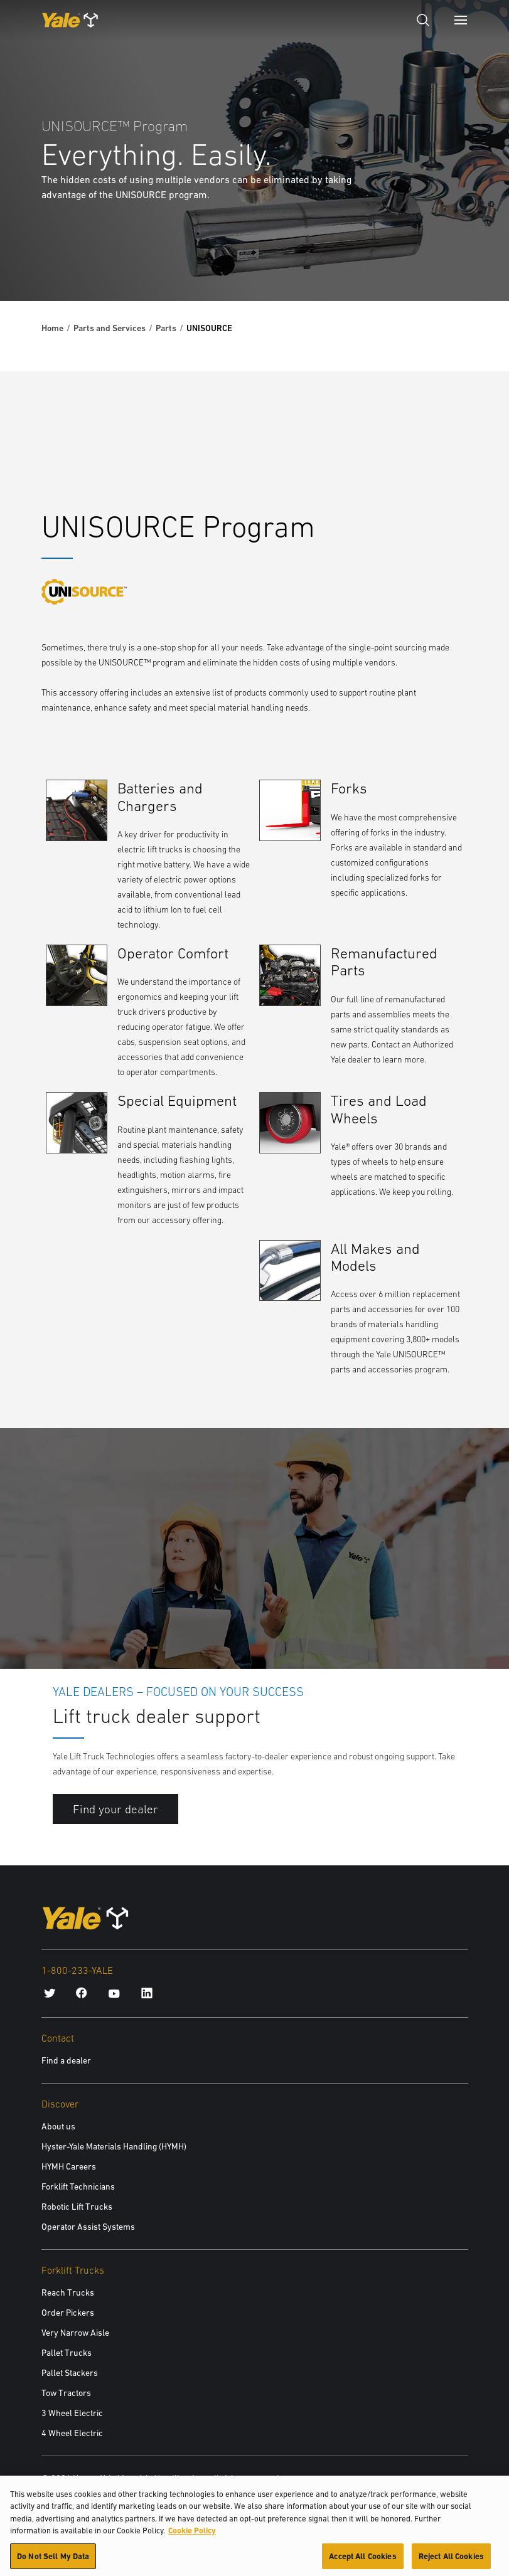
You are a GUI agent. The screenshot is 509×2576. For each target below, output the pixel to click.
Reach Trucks (67, 2292)
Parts (166, 328)
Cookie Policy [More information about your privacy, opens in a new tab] (192, 2535)
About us (58, 2126)
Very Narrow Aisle (75, 2333)
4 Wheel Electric (72, 2433)
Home (52, 328)
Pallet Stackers (69, 2373)
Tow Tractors (66, 2393)
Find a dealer (66, 2060)
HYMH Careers (68, 2166)
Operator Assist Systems (88, 2227)
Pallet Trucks (66, 2353)
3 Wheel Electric (72, 2413)
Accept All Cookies (362, 2561)
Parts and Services (109, 328)
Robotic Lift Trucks (76, 2207)
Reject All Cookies (451, 2561)
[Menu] (460, 20)
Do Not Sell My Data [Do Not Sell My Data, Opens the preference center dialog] (53, 2561)
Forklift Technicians (78, 2186)
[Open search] (423, 20)
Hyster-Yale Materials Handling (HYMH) (113, 2146)
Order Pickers (67, 2313)
